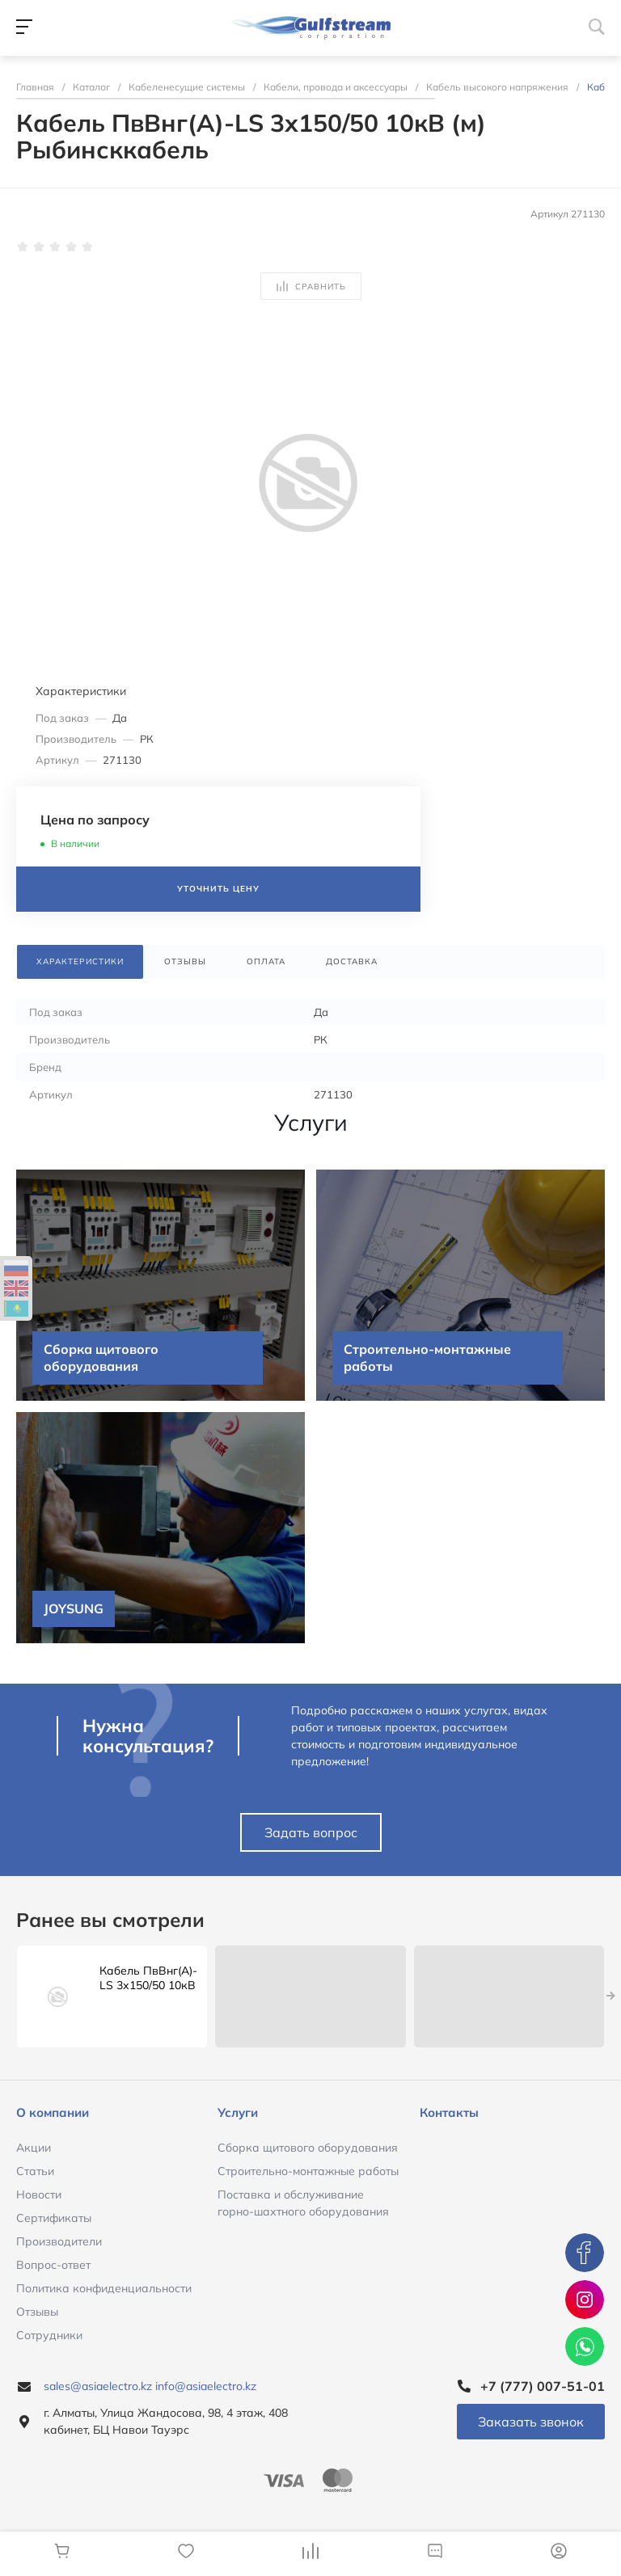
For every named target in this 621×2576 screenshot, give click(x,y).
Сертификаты (53, 2218)
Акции (33, 2147)
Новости (38, 2194)
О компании (52, 2112)
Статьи (35, 2171)
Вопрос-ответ (53, 2265)
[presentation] (610, 1996)
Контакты (449, 2112)
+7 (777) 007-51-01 (542, 2386)
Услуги (238, 2112)
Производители (59, 2241)
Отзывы (37, 2311)
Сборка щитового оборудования (308, 2147)
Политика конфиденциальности (104, 2288)
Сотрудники (49, 2335)
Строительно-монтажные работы (308, 2171)
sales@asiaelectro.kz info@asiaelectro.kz (150, 2386)
